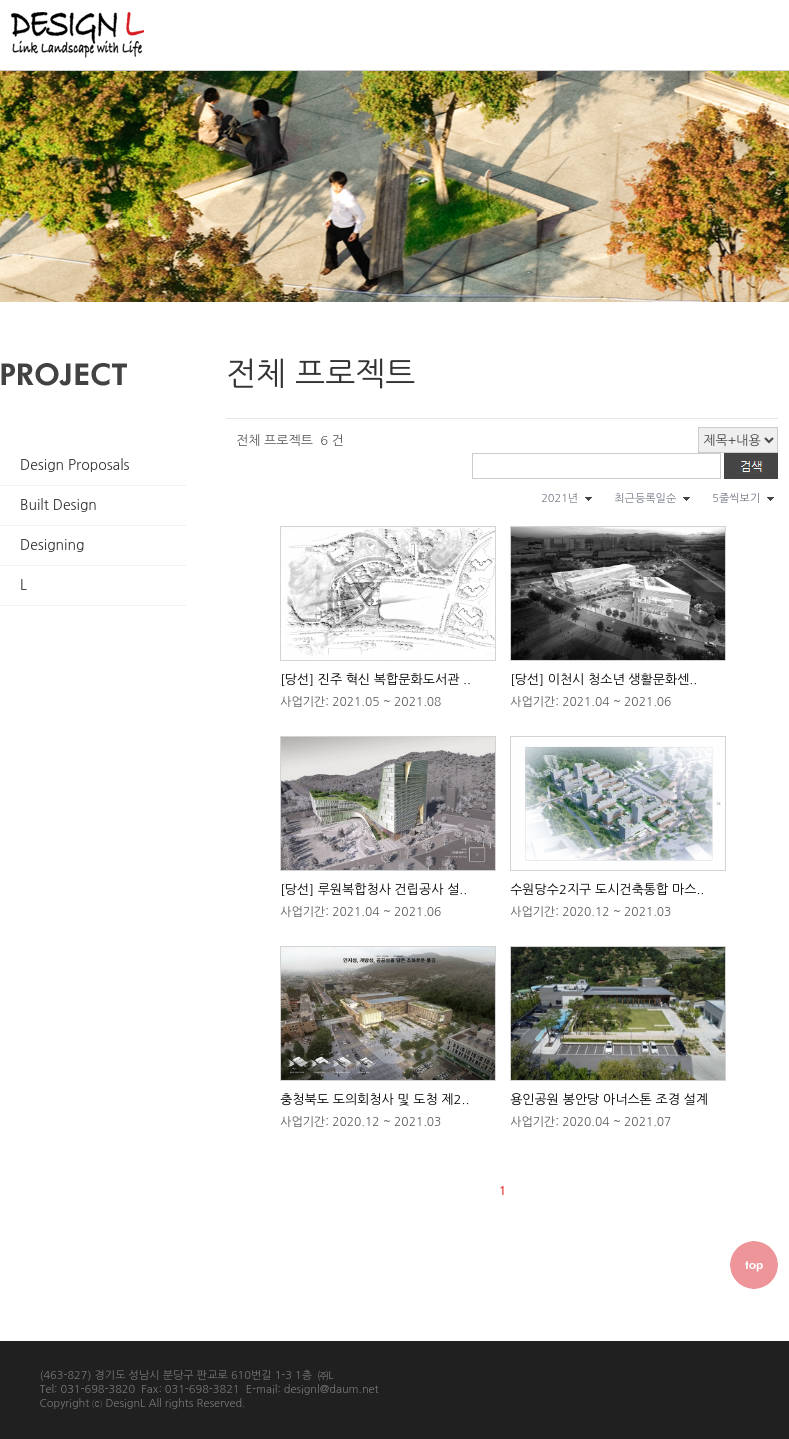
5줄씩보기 (736, 498)
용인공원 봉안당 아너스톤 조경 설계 (609, 1099)
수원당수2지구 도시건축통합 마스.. (607, 889)
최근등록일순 (645, 498)
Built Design (58, 505)
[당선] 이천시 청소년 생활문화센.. (603, 679)
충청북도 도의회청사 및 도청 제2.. (374, 1099)
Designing (52, 545)
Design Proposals (75, 465)
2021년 (559, 498)
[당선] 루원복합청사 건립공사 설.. (373, 889)
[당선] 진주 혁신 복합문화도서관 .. (375, 679)
